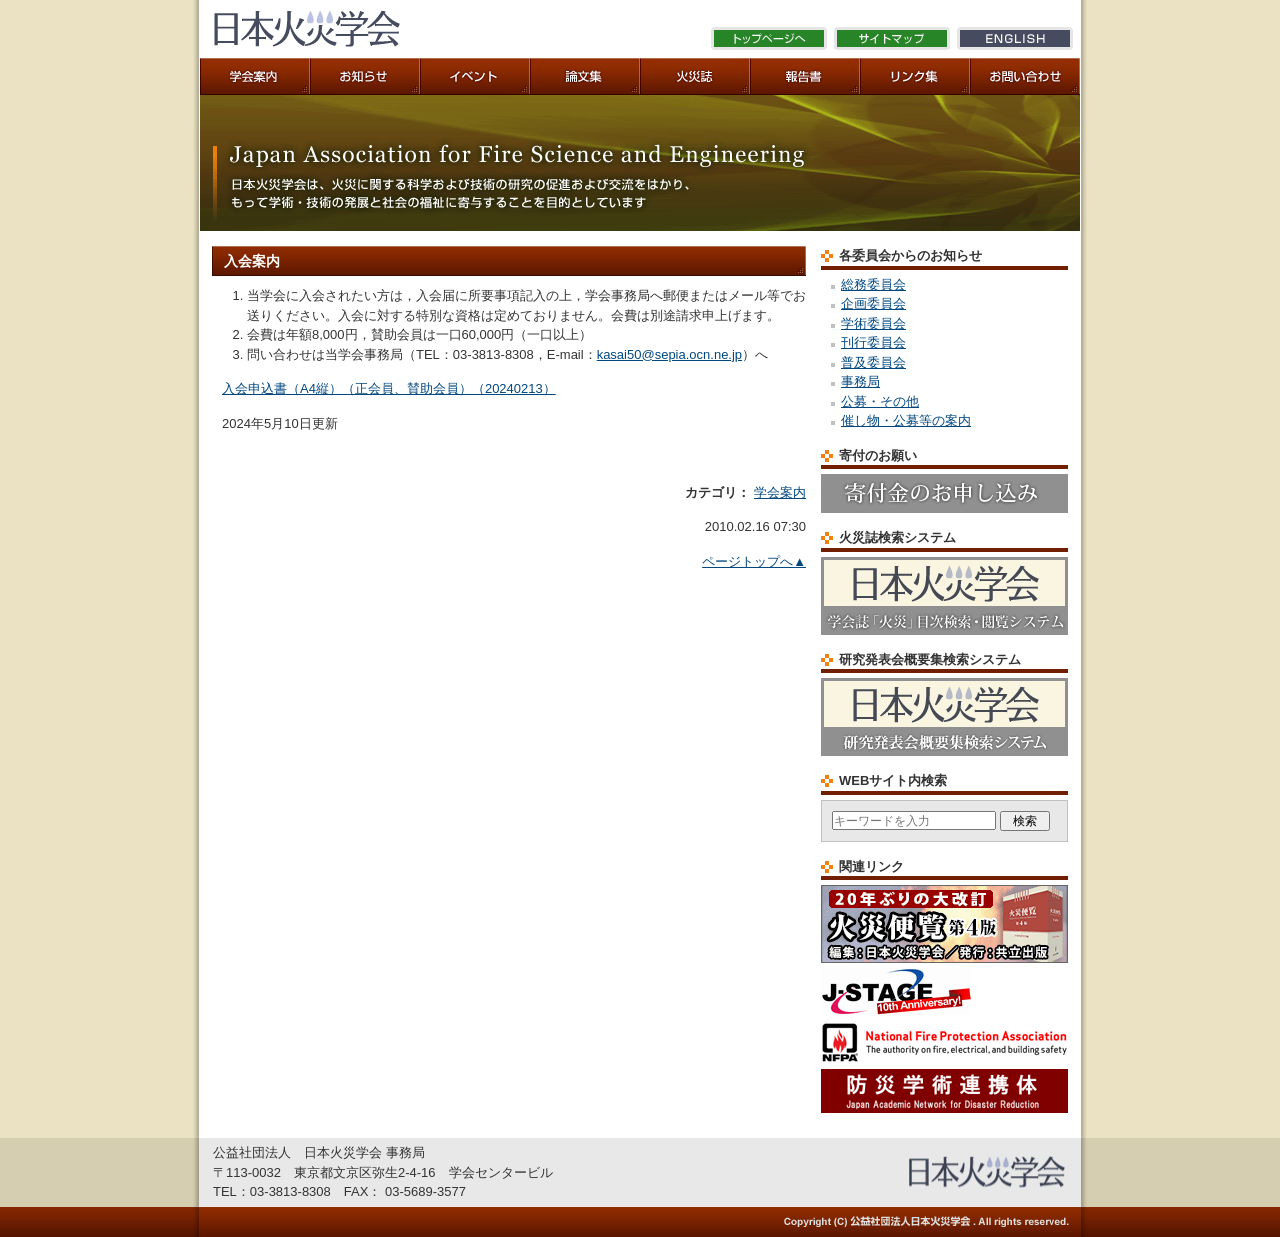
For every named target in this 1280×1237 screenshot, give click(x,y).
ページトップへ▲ (754, 561)
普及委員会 (873, 362)
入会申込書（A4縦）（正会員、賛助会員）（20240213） (389, 388)
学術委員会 (873, 323)
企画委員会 (873, 303)
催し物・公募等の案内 (906, 420)
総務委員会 (873, 284)
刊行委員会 (873, 342)
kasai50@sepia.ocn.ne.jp (669, 354)
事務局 (860, 381)
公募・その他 (880, 401)
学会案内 (780, 492)
